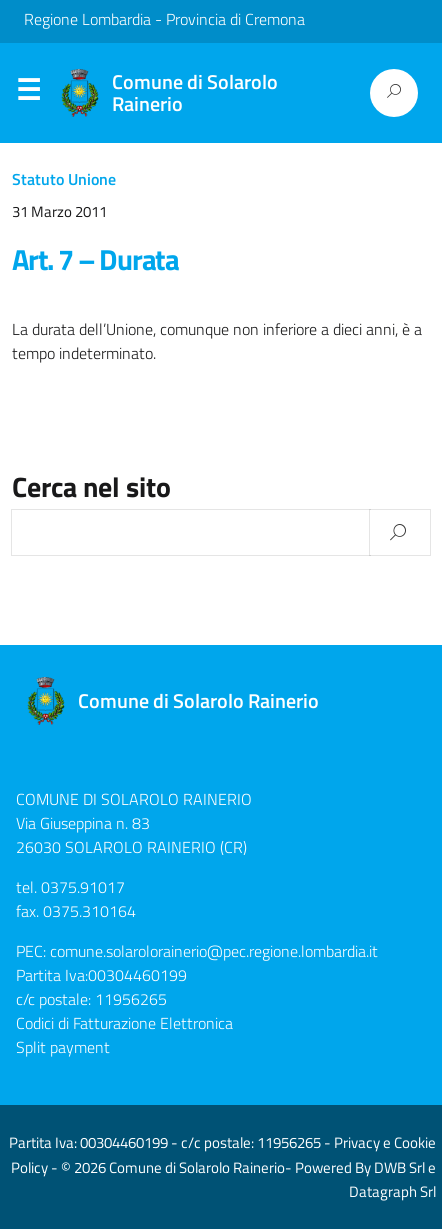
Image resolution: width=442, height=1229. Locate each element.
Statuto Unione (64, 179)
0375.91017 (83, 887)
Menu (28, 94)
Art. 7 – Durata (95, 259)
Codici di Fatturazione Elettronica (124, 1023)
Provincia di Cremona (235, 19)
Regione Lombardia (87, 19)
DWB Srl (399, 1167)
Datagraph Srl (392, 1191)
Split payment (63, 1047)
